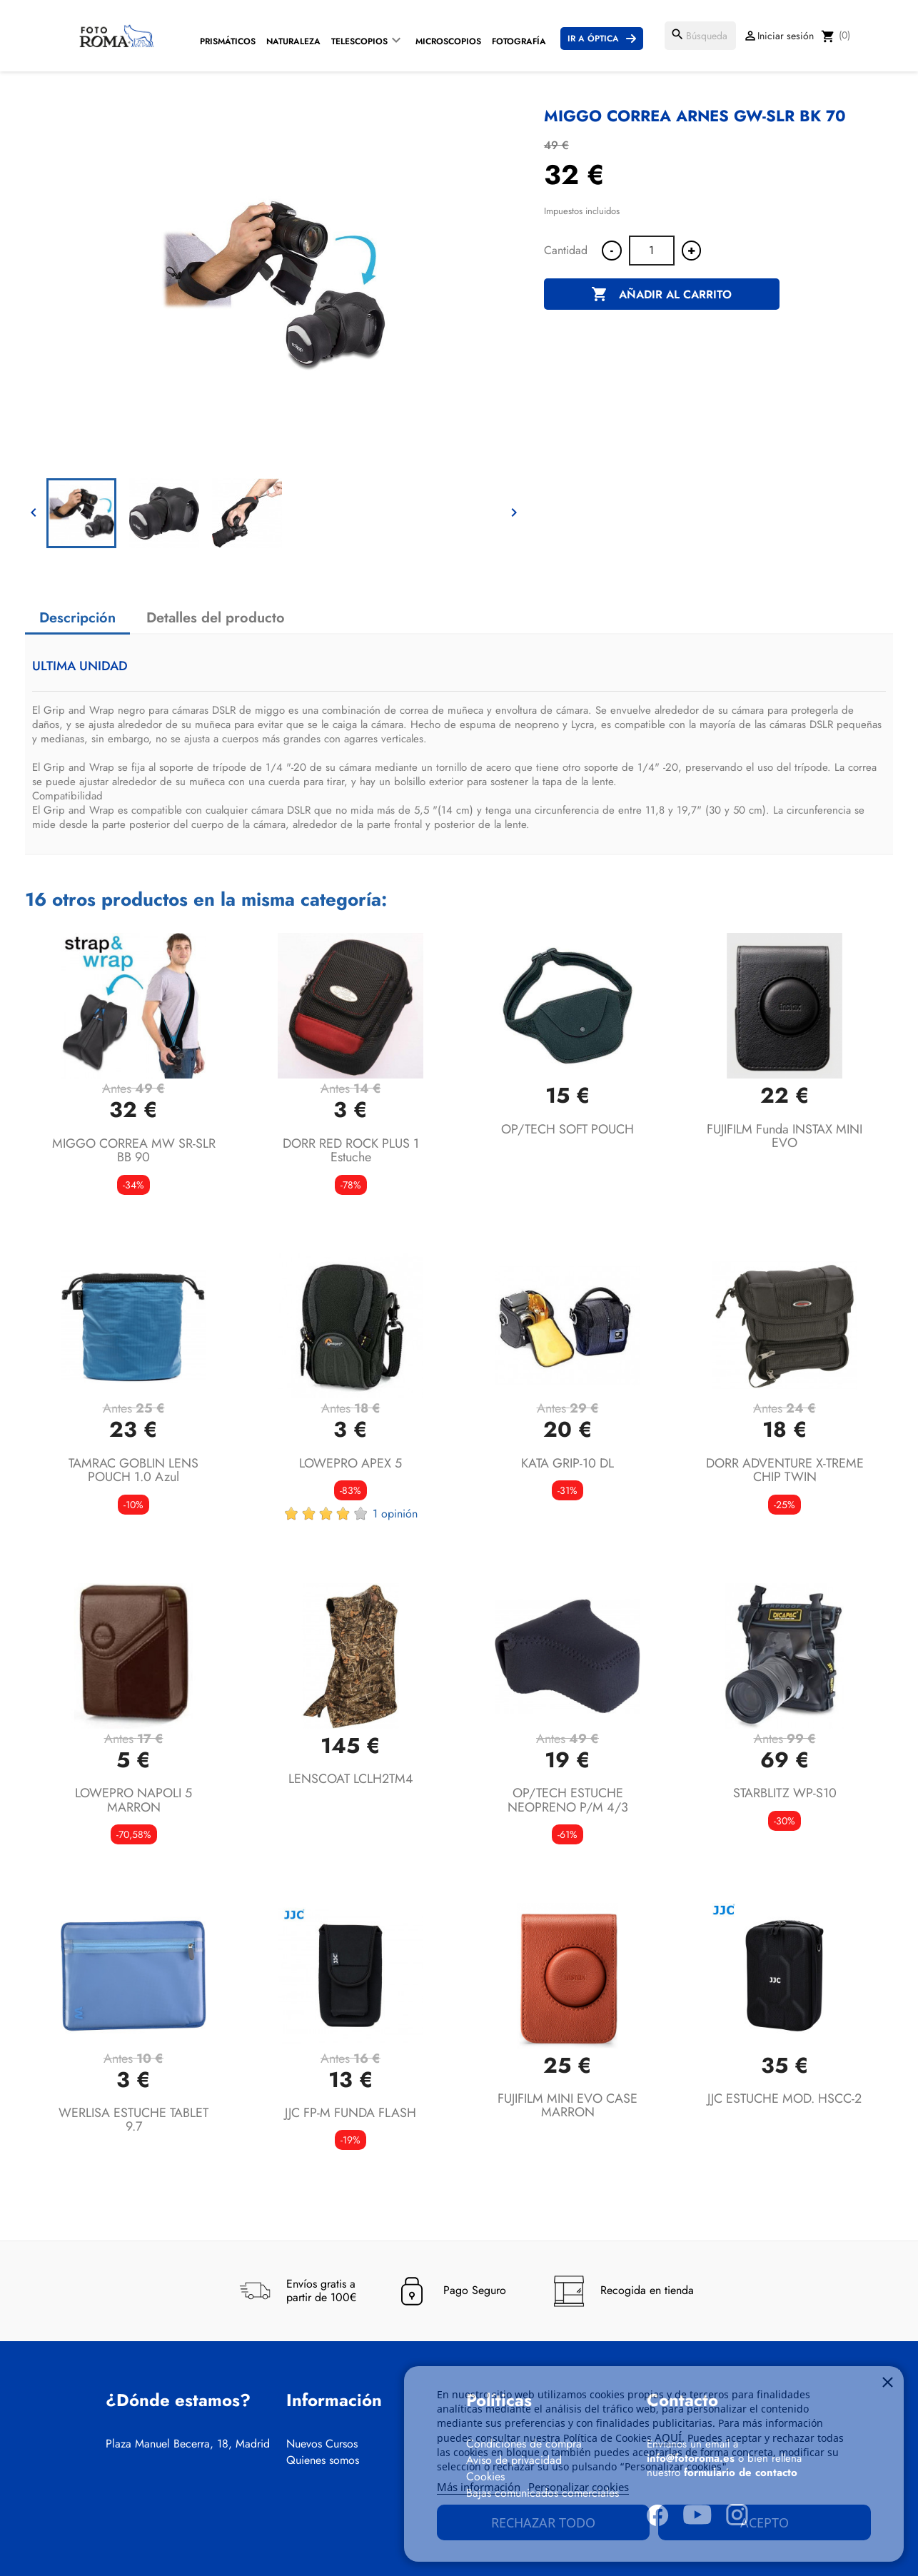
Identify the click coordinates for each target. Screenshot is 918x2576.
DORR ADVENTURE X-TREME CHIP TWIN (785, 1470)
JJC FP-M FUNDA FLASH (350, 2112)
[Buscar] (700, 35)
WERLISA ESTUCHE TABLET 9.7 (133, 2119)
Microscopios (448, 41)
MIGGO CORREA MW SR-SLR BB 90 (134, 1150)
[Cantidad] (652, 251)
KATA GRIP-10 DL (567, 1463)
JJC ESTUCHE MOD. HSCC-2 (784, 2098)
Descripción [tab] (77, 617)
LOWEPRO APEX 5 (350, 1463)
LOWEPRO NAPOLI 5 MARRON (133, 1800)
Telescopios (359, 41)
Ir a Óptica (593, 38)
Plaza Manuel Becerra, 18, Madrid (188, 2444)
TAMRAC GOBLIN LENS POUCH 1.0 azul (133, 1470)
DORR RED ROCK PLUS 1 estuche (351, 1150)
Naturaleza (293, 41)
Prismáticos (228, 41)
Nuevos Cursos (322, 2444)
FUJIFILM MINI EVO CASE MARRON (567, 2105)
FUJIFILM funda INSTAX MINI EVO (784, 1136)
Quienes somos (322, 2460)
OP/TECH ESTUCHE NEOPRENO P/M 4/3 (568, 1800)
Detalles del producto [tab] (215, 617)
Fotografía (519, 41)
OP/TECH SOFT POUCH (567, 1129)
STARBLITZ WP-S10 (785, 1793)
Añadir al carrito (661, 295)
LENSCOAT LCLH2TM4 (350, 1778)
